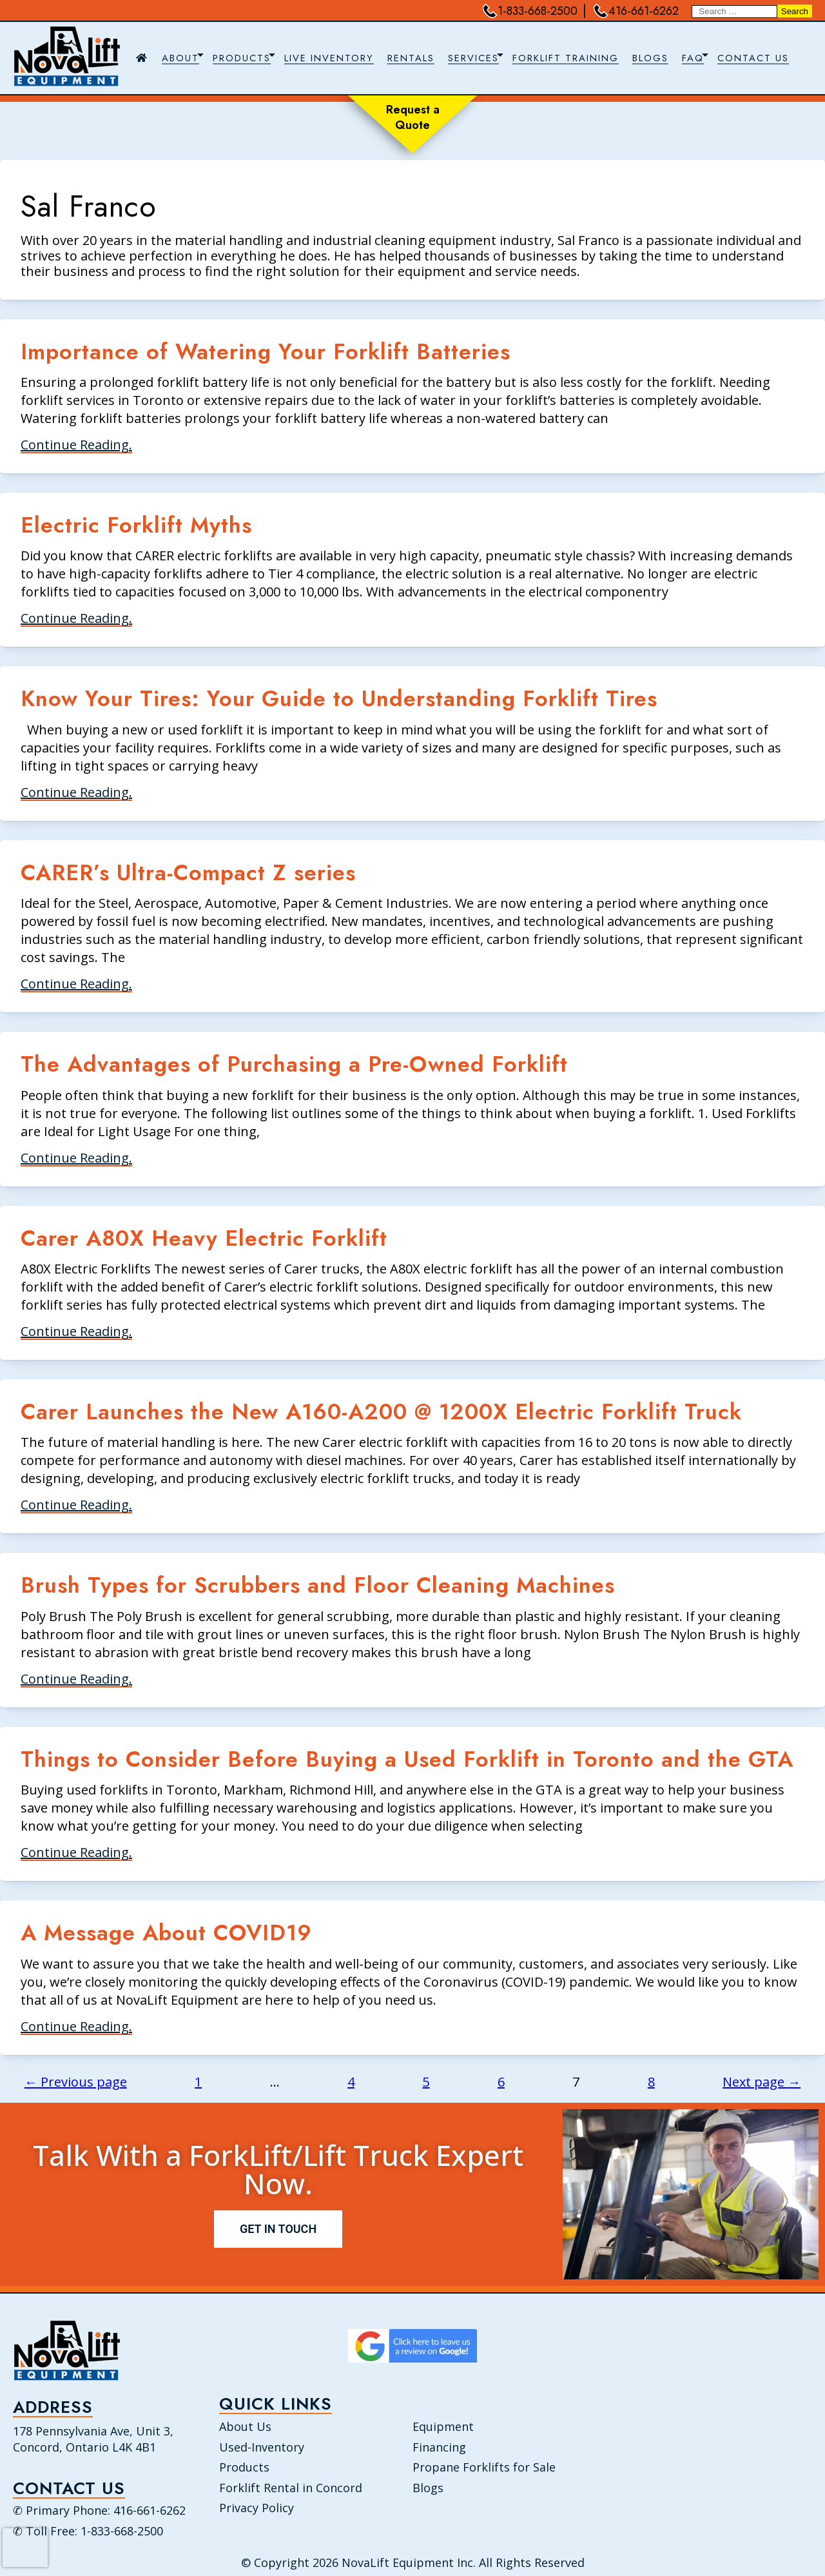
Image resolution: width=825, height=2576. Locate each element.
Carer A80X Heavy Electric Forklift (204, 1238)
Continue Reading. (76, 444)
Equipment (443, 2426)
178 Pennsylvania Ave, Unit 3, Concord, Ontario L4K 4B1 (93, 2439)
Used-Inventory (261, 2447)
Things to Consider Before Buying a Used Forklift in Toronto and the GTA (407, 1759)
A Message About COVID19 (166, 1933)
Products (244, 2467)
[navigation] (466, 58)
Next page (762, 2082)
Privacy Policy (256, 2507)
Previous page (75, 2082)
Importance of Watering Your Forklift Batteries (265, 352)
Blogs (427, 2487)
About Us (245, 2426)
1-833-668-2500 (530, 11)
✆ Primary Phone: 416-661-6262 (99, 2511)
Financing (439, 2447)
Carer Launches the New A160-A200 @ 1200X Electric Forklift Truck (381, 1412)
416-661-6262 (636, 11)
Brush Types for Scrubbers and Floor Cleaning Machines (318, 1585)
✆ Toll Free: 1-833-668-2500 (88, 2531)
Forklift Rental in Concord (290, 2487)
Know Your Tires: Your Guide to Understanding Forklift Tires (339, 698)
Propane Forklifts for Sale (484, 2467)
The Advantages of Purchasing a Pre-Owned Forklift (294, 1064)
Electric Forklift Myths (136, 525)
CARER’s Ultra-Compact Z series (188, 873)
